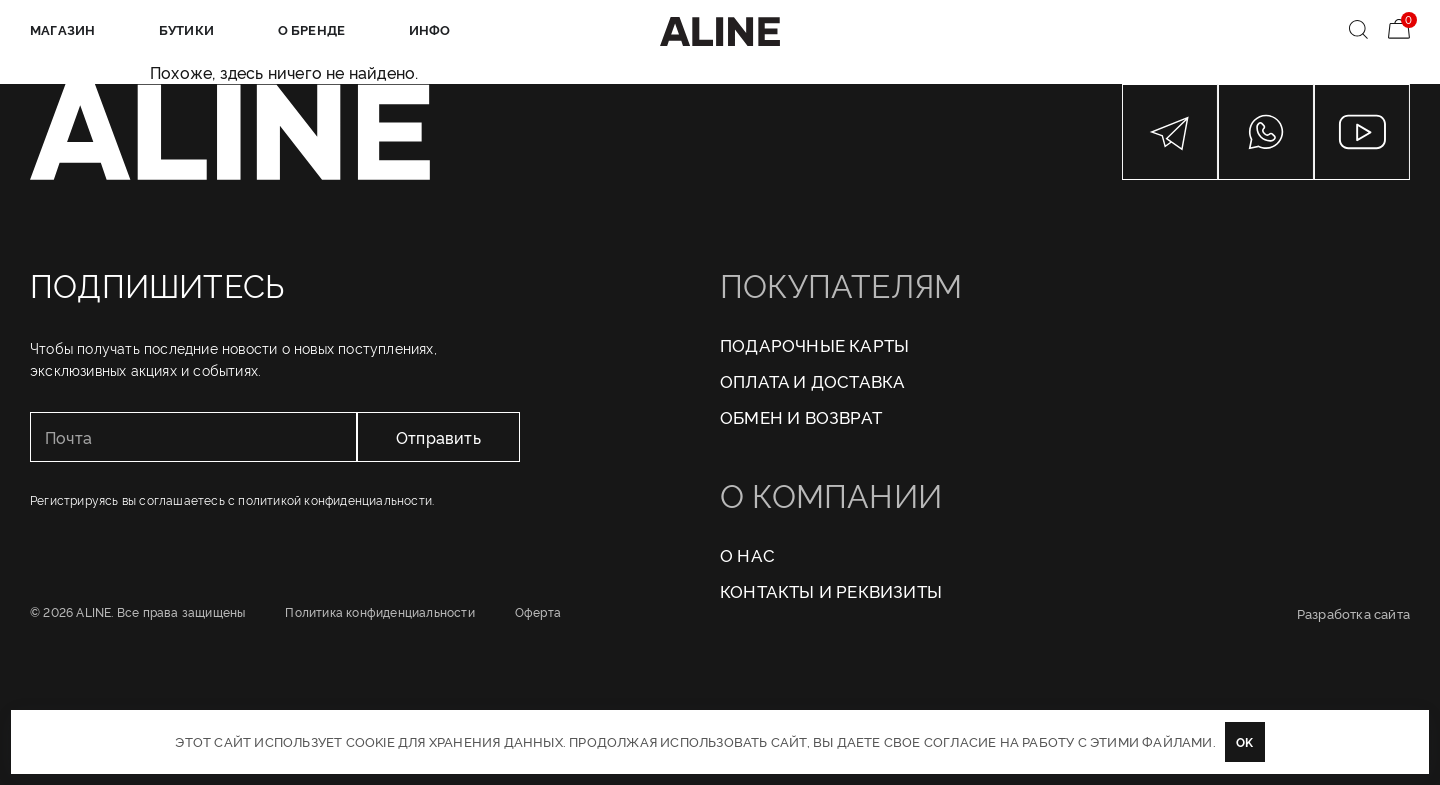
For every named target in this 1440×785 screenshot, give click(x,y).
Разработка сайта (1353, 613)
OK (1244, 741)
